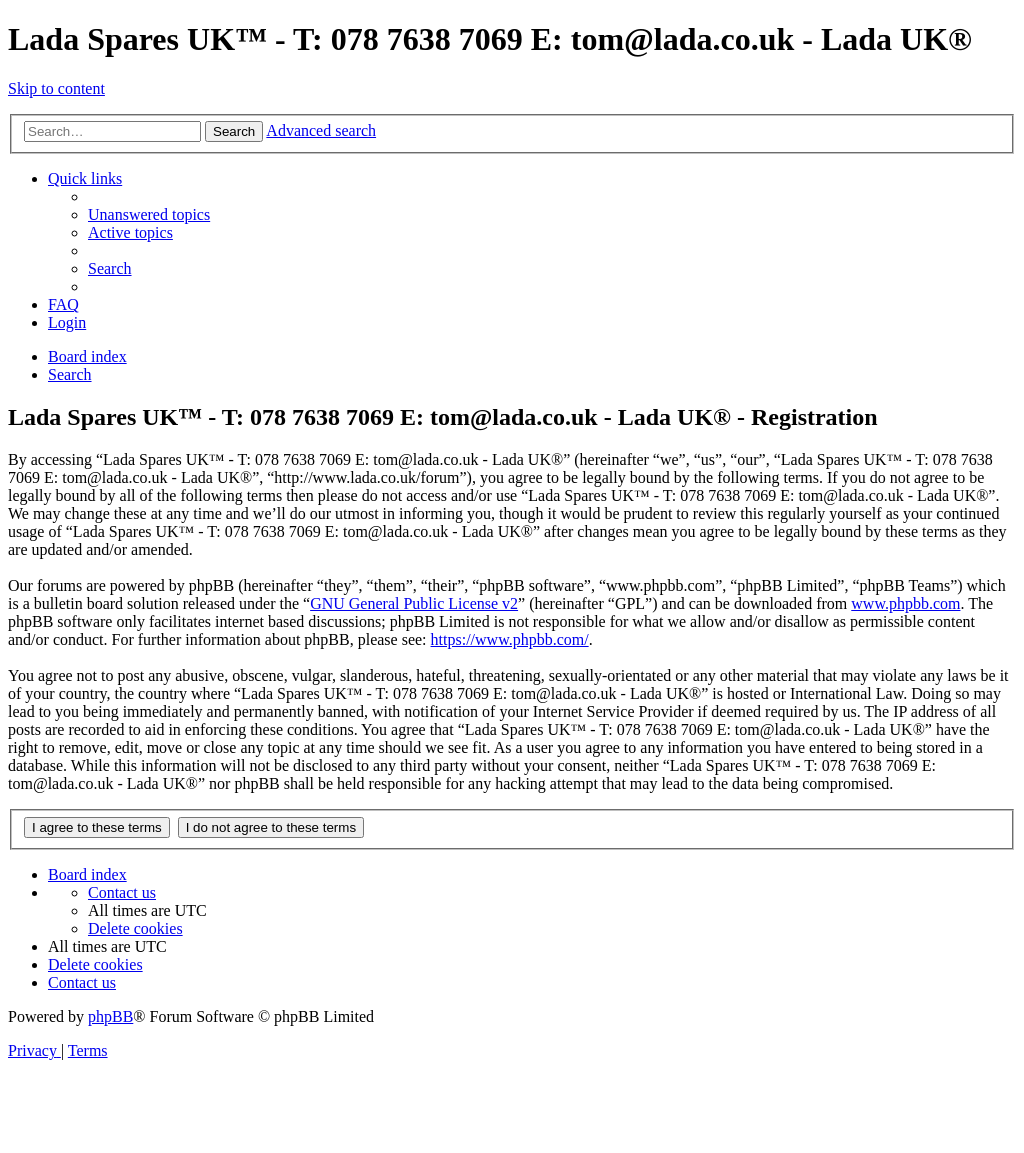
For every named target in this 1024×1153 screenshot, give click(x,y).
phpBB (110, 1016)
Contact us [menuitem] (122, 892)
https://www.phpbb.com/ (510, 639)
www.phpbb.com (905, 603)
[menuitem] (149, 214)
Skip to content (56, 88)
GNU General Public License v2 (414, 603)
